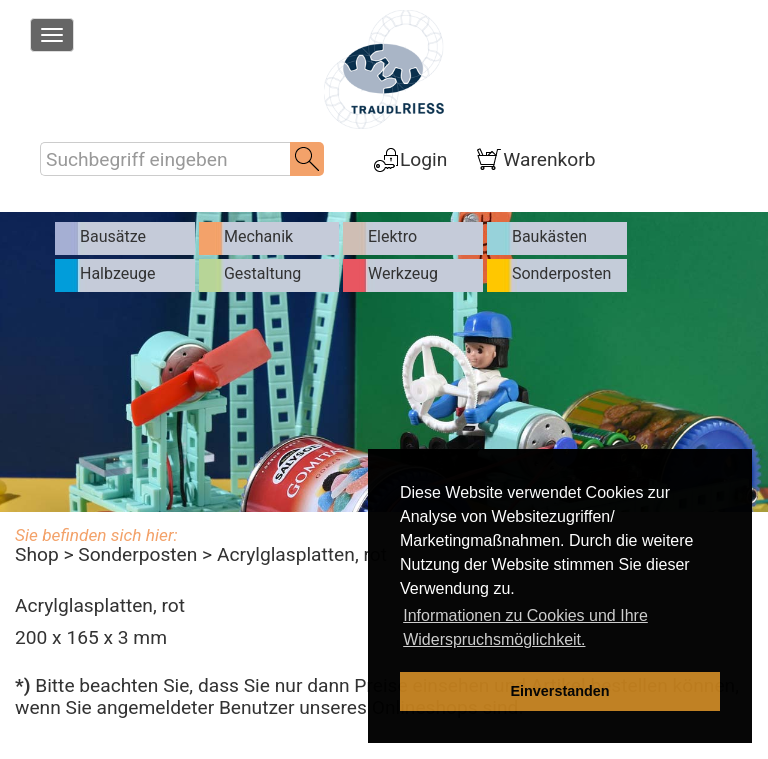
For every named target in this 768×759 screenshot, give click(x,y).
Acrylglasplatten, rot (302, 554)
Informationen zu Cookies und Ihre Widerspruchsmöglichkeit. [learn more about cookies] (525, 627)
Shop (37, 554)
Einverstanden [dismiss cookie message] (559, 691)
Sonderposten (137, 554)
